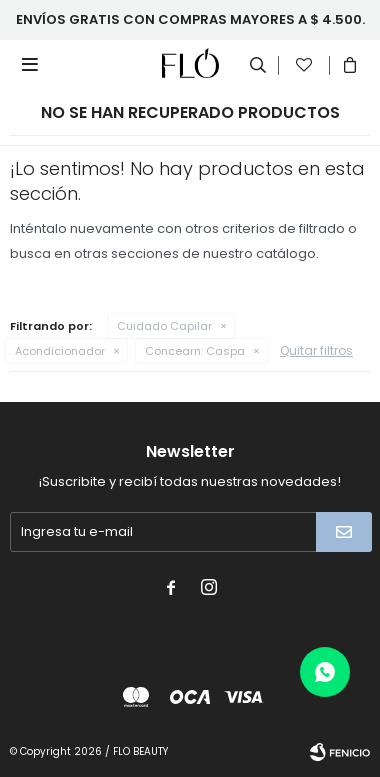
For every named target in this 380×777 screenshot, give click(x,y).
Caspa (195, 351)
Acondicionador (60, 351)
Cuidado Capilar (164, 326)
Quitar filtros (316, 350)
